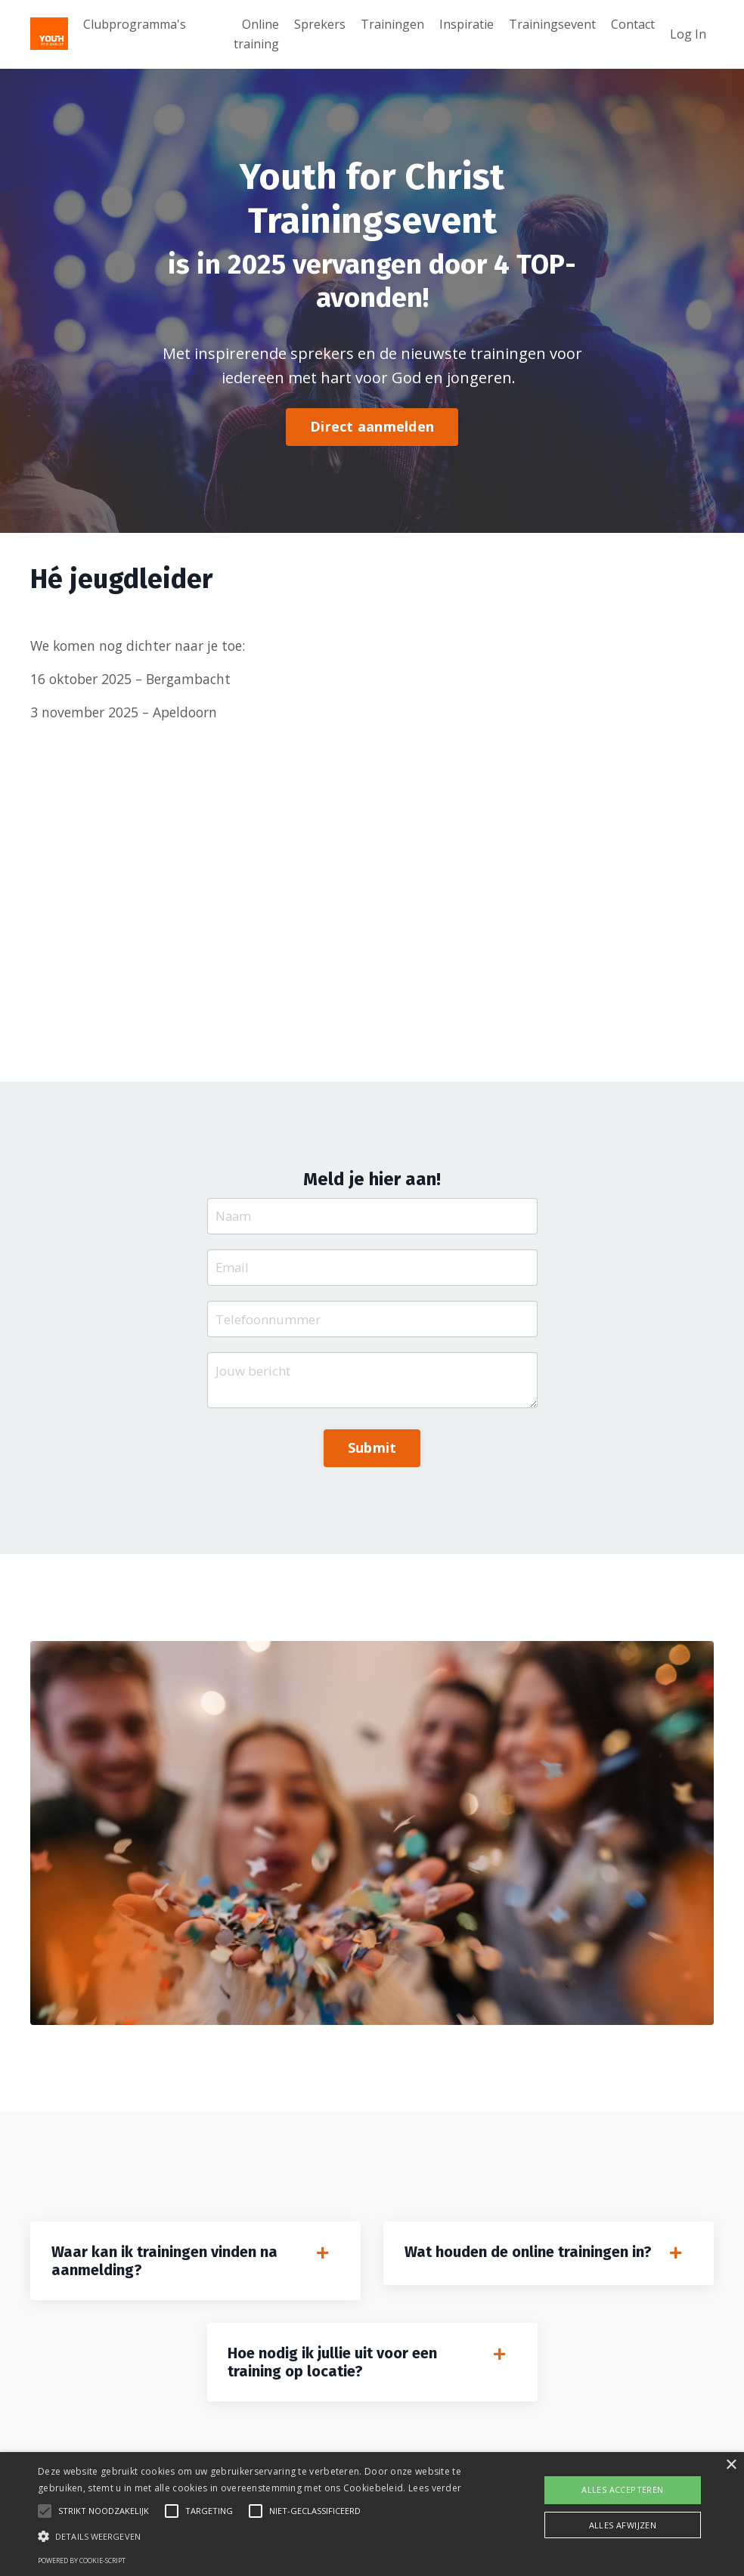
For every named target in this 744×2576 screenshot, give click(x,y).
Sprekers (320, 24)
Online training (256, 34)
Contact (633, 24)
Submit (372, 1459)
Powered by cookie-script (82, 2560)
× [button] (730, 2465)
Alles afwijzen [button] (623, 2525)
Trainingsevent (552, 24)
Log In (688, 34)
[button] (255, 2535)
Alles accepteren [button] (622, 2489)
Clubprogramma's (134, 24)
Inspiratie (466, 24)
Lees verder (434, 2488)
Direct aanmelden (372, 427)
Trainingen (392, 24)
